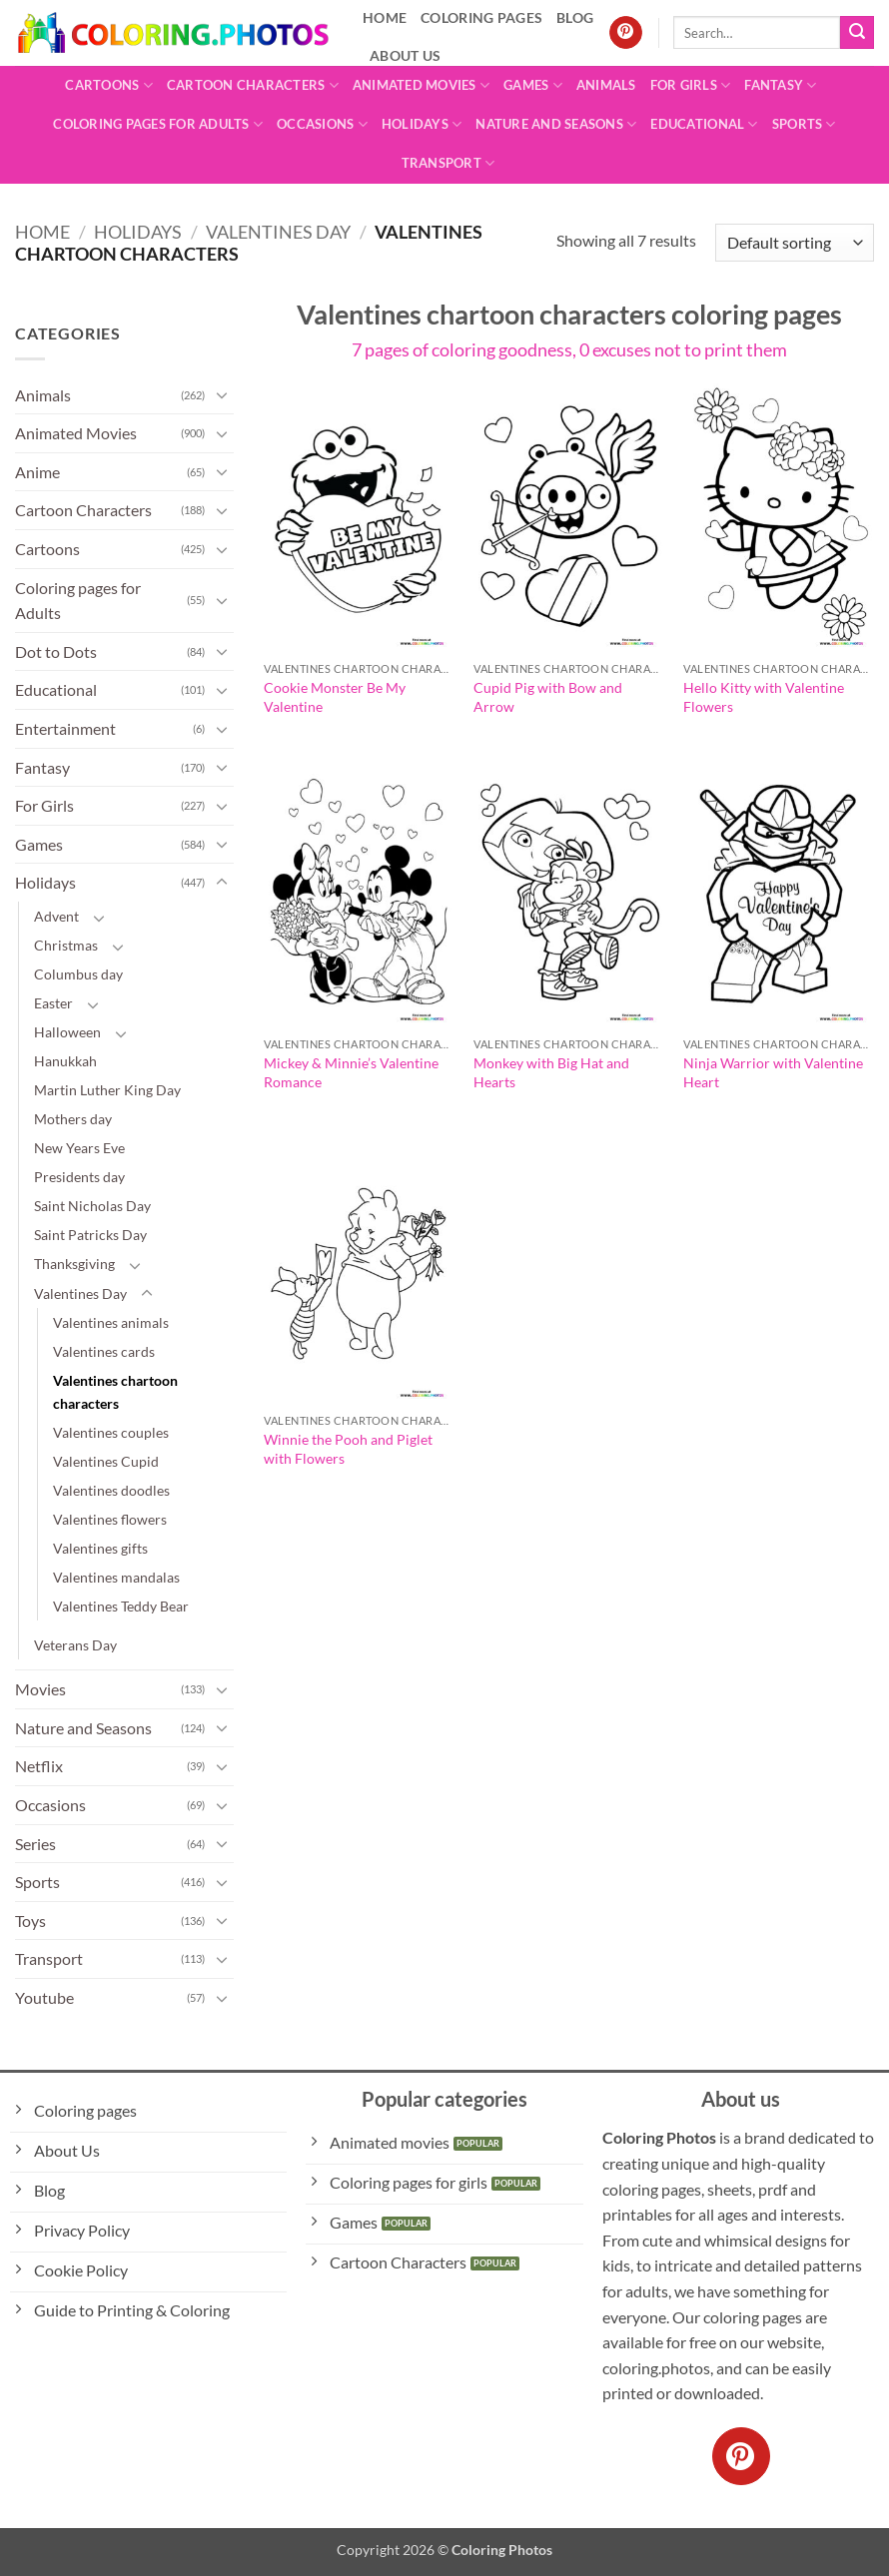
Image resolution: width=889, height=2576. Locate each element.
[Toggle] (222, 394)
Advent (56, 916)
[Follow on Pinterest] (625, 33)
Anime (37, 471)
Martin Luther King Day (107, 1089)
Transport (448, 163)
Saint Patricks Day (90, 1234)
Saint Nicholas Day (92, 1205)
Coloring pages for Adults (158, 124)
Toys (30, 1920)
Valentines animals (111, 1322)
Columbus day (78, 974)
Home (42, 232)
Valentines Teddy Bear (121, 1606)
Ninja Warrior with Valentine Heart (773, 1072)
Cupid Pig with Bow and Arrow (547, 697)
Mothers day (73, 1118)
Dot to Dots (56, 651)
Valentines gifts (100, 1548)
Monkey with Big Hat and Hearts (551, 1072)
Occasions (322, 124)
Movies (40, 1688)
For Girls (690, 85)
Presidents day (79, 1176)
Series (35, 1843)
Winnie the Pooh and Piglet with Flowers (348, 1449)
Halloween (67, 1031)
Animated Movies (421, 85)
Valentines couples (111, 1432)
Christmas (66, 945)
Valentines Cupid (106, 1461)
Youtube (44, 1997)
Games (532, 85)
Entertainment (65, 728)
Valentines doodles (111, 1490)
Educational (703, 124)
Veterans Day (75, 1644)
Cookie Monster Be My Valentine (335, 697)
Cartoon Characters (253, 85)
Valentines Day (278, 232)
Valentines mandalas (116, 1577)
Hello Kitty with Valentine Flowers (763, 697)
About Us (405, 55)
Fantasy (780, 85)
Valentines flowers (110, 1519)
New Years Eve (79, 1147)
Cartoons (109, 85)
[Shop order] (794, 243)
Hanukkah (65, 1060)
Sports (804, 124)
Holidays (422, 124)
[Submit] (857, 33)
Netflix (39, 1765)
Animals (606, 85)
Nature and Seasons (555, 124)
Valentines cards (104, 1351)
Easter (53, 1002)
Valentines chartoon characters (115, 1392)
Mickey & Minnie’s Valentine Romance (351, 1072)
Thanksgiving (74, 1263)
